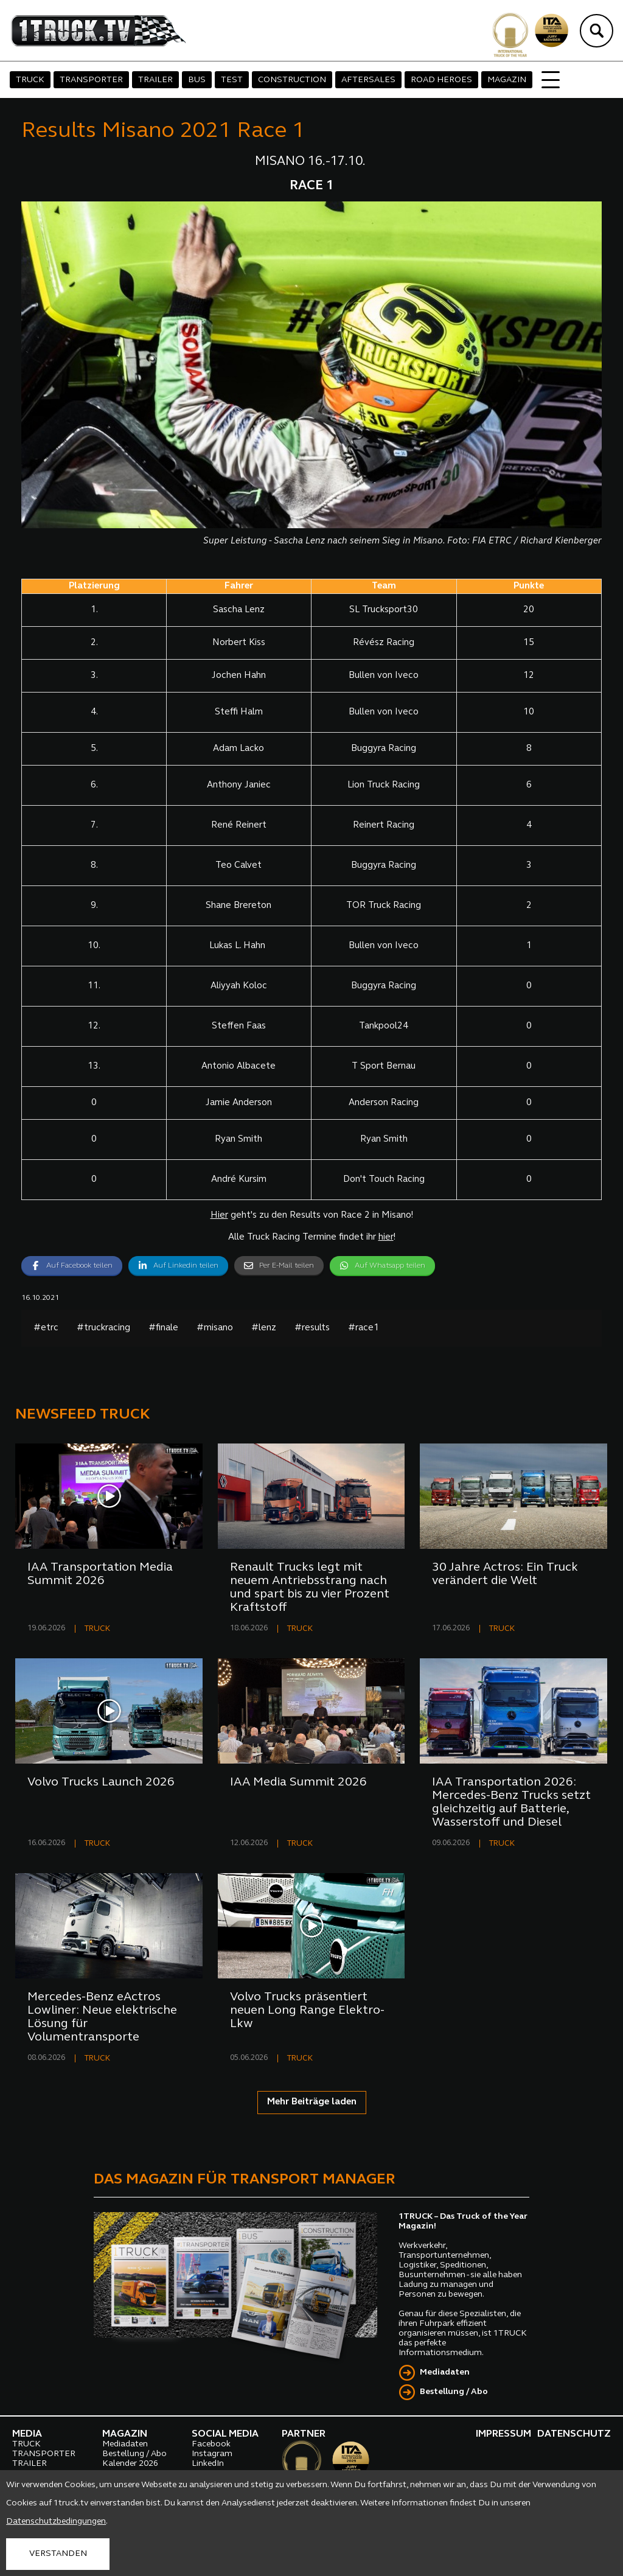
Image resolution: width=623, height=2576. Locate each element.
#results (312, 1328)
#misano (215, 1328)
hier (386, 1237)
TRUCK (30, 80)
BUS (197, 80)
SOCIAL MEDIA (225, 2434)
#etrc (45, 1328)
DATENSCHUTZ (574, 2434)
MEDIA (27, 2434)
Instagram (212, 2454)
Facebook (211, 2444)
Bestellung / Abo (454, 2391)
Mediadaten (445, 2372)
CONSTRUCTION (292, 80)
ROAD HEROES (441, 80)
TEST (232, 80)
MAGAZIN (506, 80)
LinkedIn (208, 2463)
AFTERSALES (368, 80)
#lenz (263, 1328)
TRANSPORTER (91, 80)
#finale (163, 1328)
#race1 (363, 1328)
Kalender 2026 (130, 2463)
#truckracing (103, 1328)
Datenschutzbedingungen (56, 2521)
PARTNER (303, 2434)
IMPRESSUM (503, 2434)
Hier (219, 1215)
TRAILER (155, 80)
